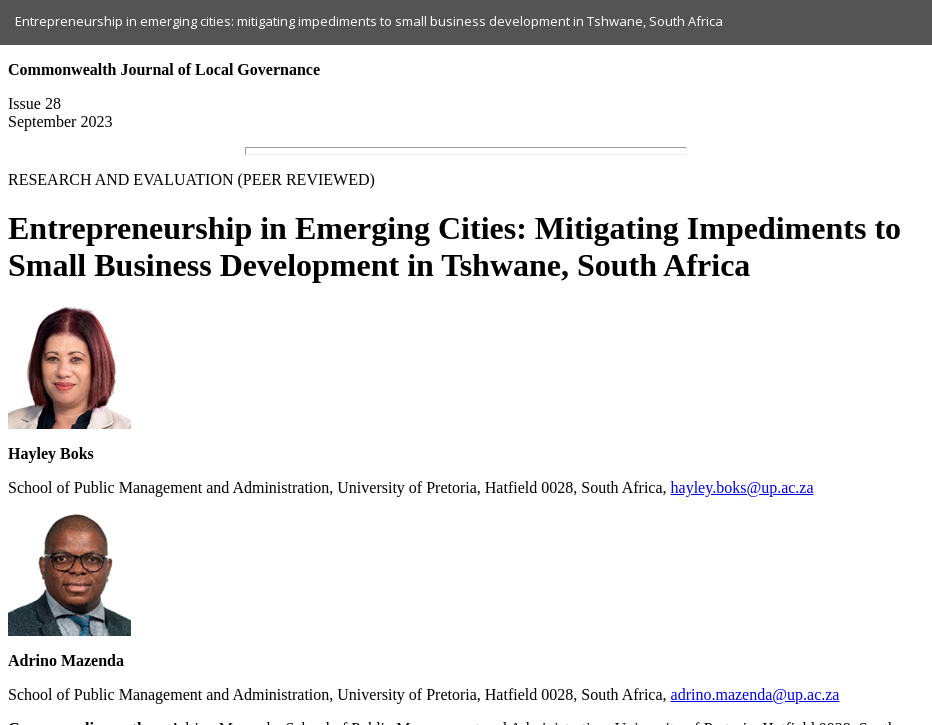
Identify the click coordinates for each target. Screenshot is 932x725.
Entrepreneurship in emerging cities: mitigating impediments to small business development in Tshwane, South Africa (369, 21)
